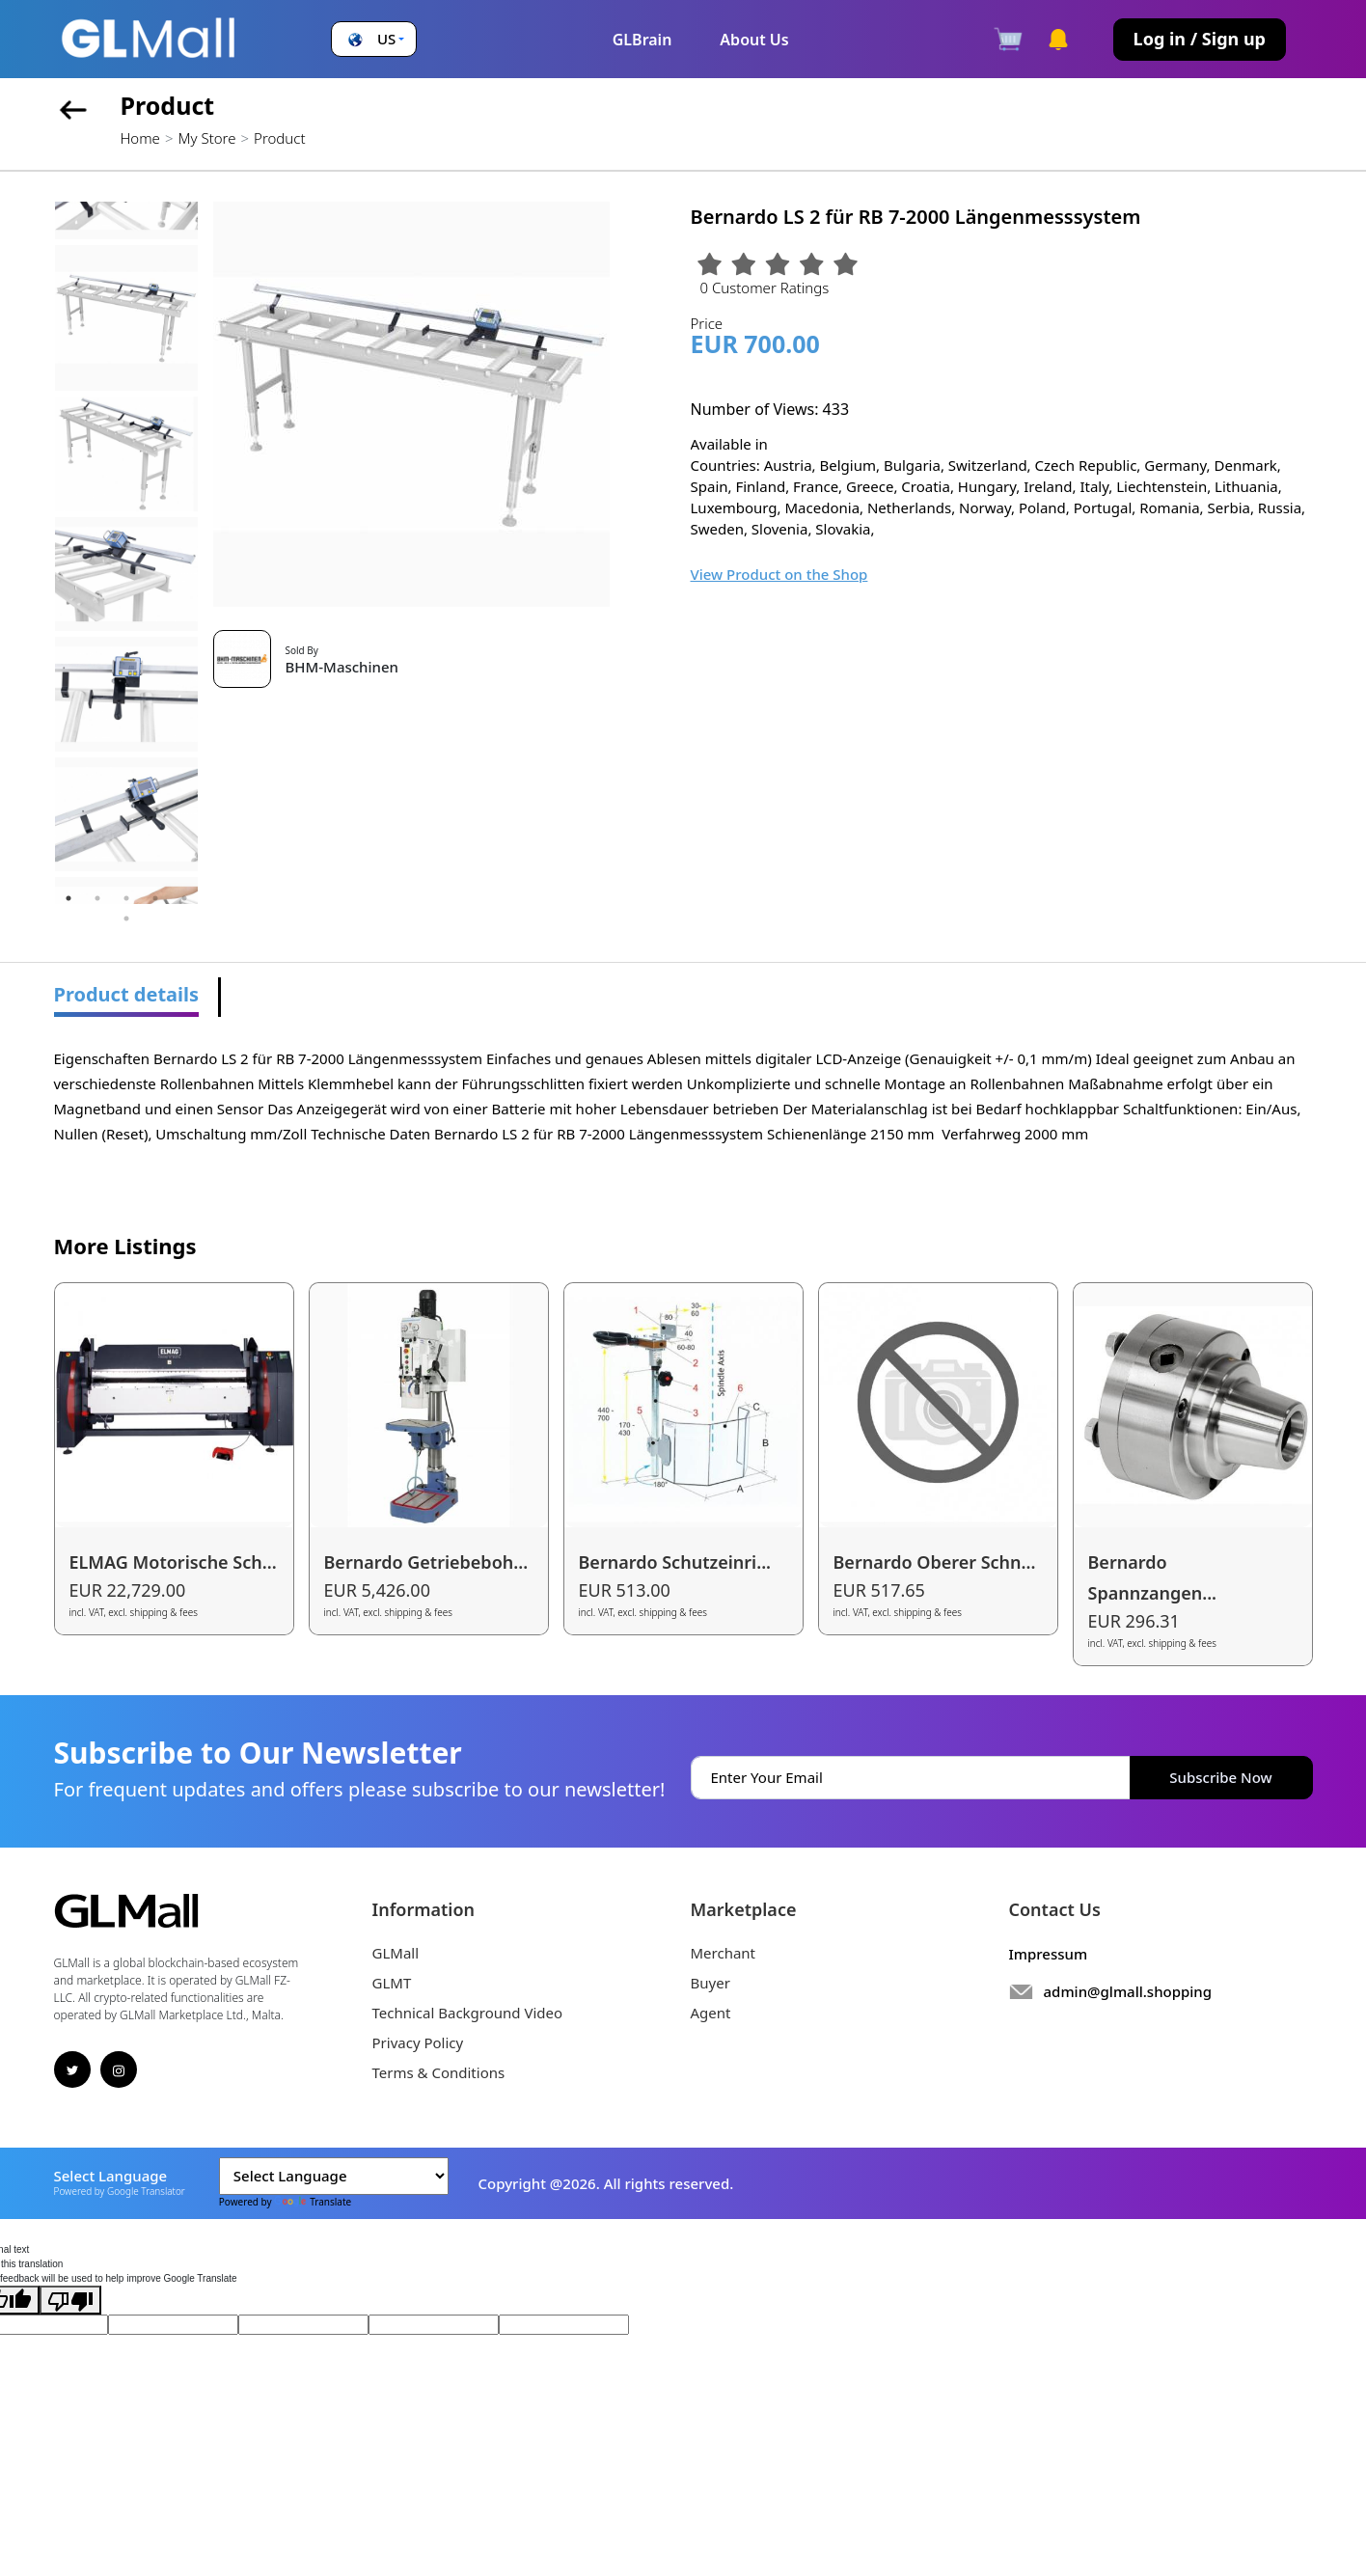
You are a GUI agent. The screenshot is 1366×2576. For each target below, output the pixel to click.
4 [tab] (155, 898)
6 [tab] (126, 918)
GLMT (392, 1982)
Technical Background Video (467, 2012)
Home (140, 138)
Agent (711, 2012)
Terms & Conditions (438, 2072)
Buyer (710, 1982)
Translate (312, 2201)
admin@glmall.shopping (1128, 1991)
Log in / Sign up (1200, 38)
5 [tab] (184, 898)
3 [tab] (126, 898)
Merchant (723, 1952)
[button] (373, 39)
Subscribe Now (1220, 1777)
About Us (754, 39)
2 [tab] (97, 898)
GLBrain (642, 39)
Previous (39, 552)
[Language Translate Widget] (334, 2176)
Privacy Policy (418, 2042)
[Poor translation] (70, 2300)
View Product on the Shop (779, 574)
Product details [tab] (127, 994)
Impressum (1048, 1953)
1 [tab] (68, 898)
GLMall (396, 1952)
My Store (206, 138)
